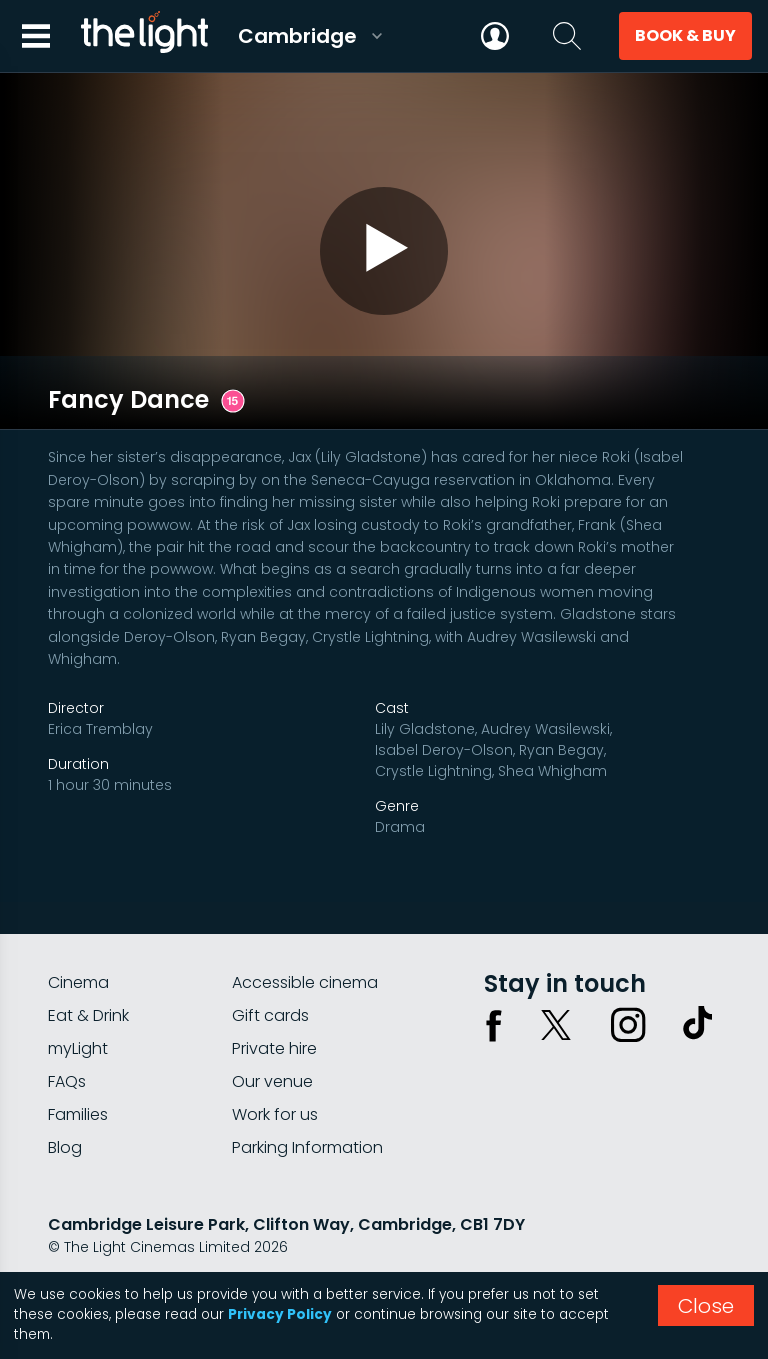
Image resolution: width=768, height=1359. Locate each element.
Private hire (274, 1000)
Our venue (272, 1033)
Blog (65, 1099)
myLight (78, 1000)
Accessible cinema (305, 934)
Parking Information (307, 1099)
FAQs (67, 1033)
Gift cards (270, 967)
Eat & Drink (88, 967)
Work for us (275, 1066)
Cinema (78, 934)
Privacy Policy (280, 1314)
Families (78, 1066)
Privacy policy (97, 1252)
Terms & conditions (229, 1252)
